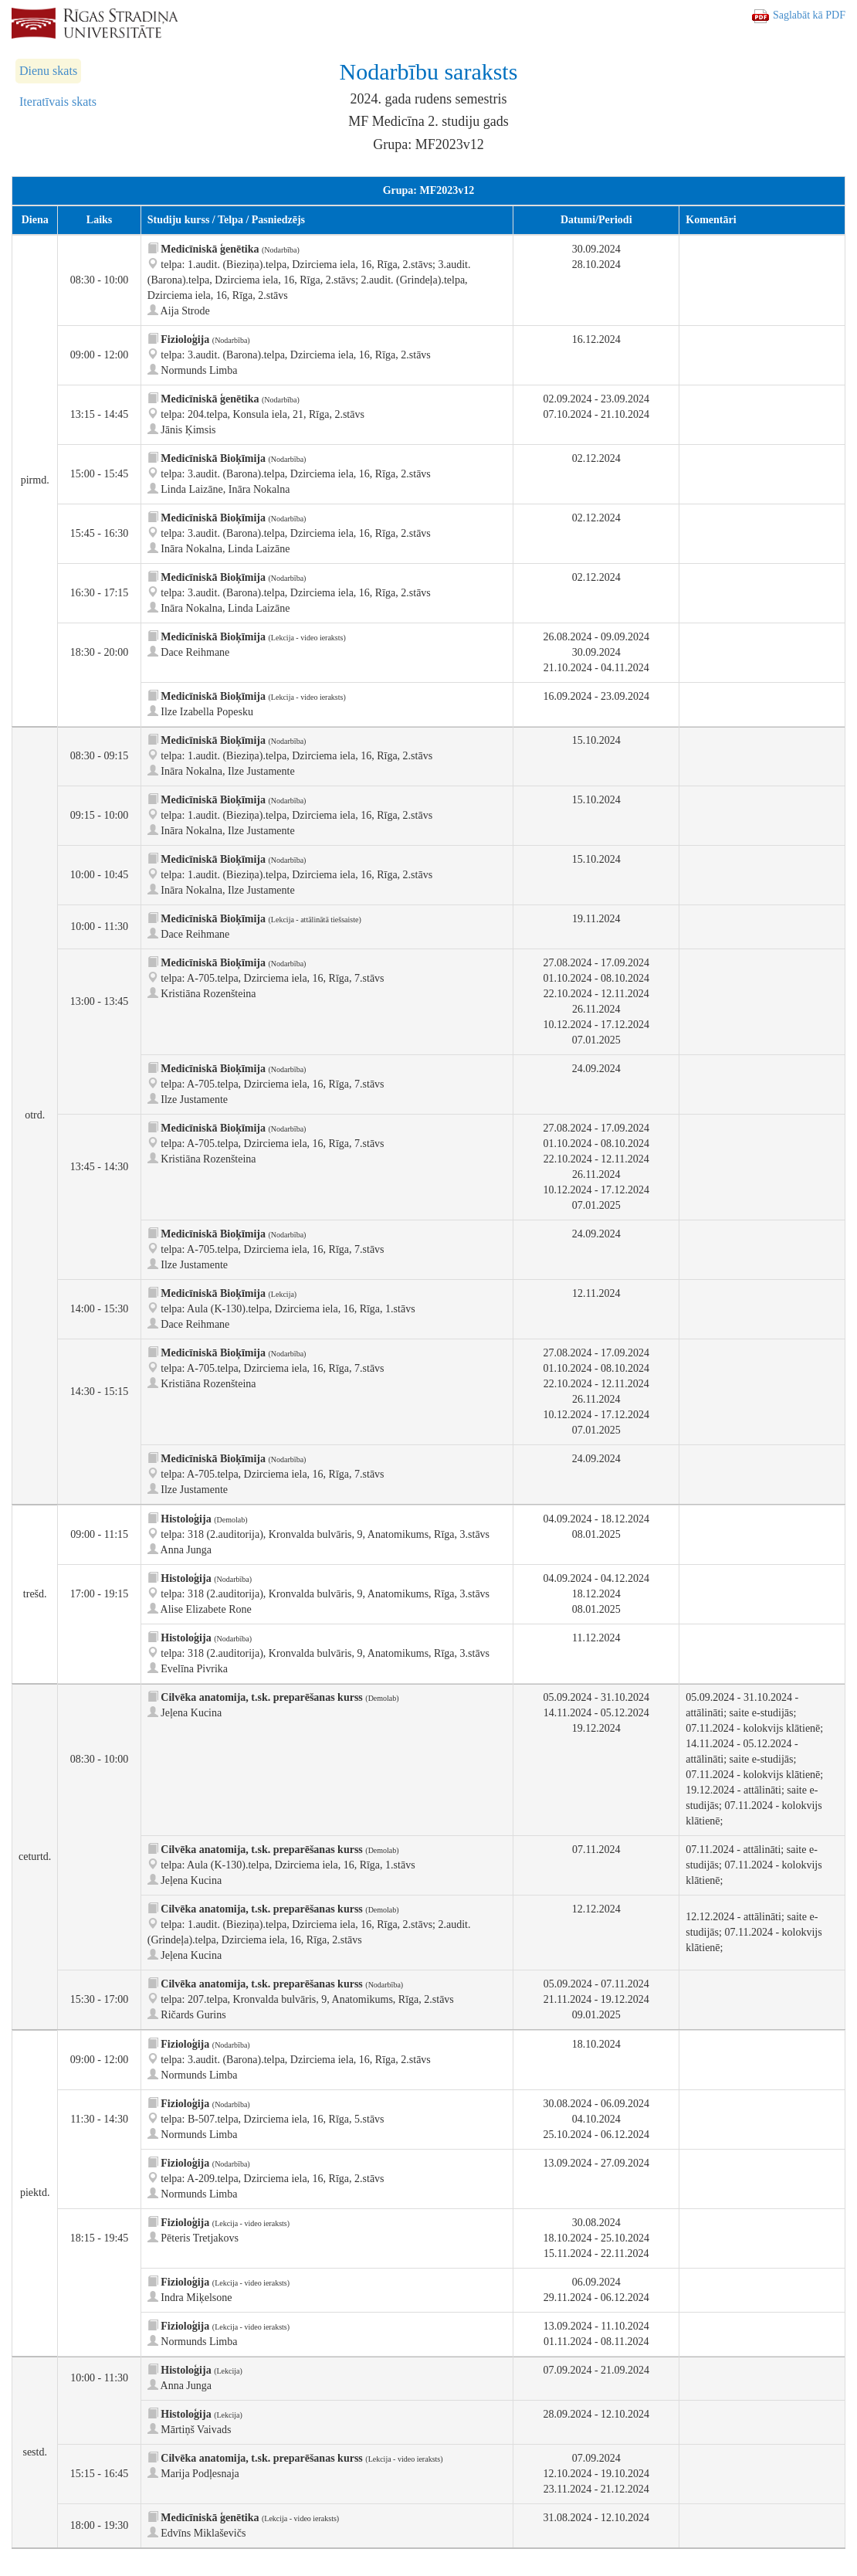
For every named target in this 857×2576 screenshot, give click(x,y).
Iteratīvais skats (58, 101)
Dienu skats (48, 70)
